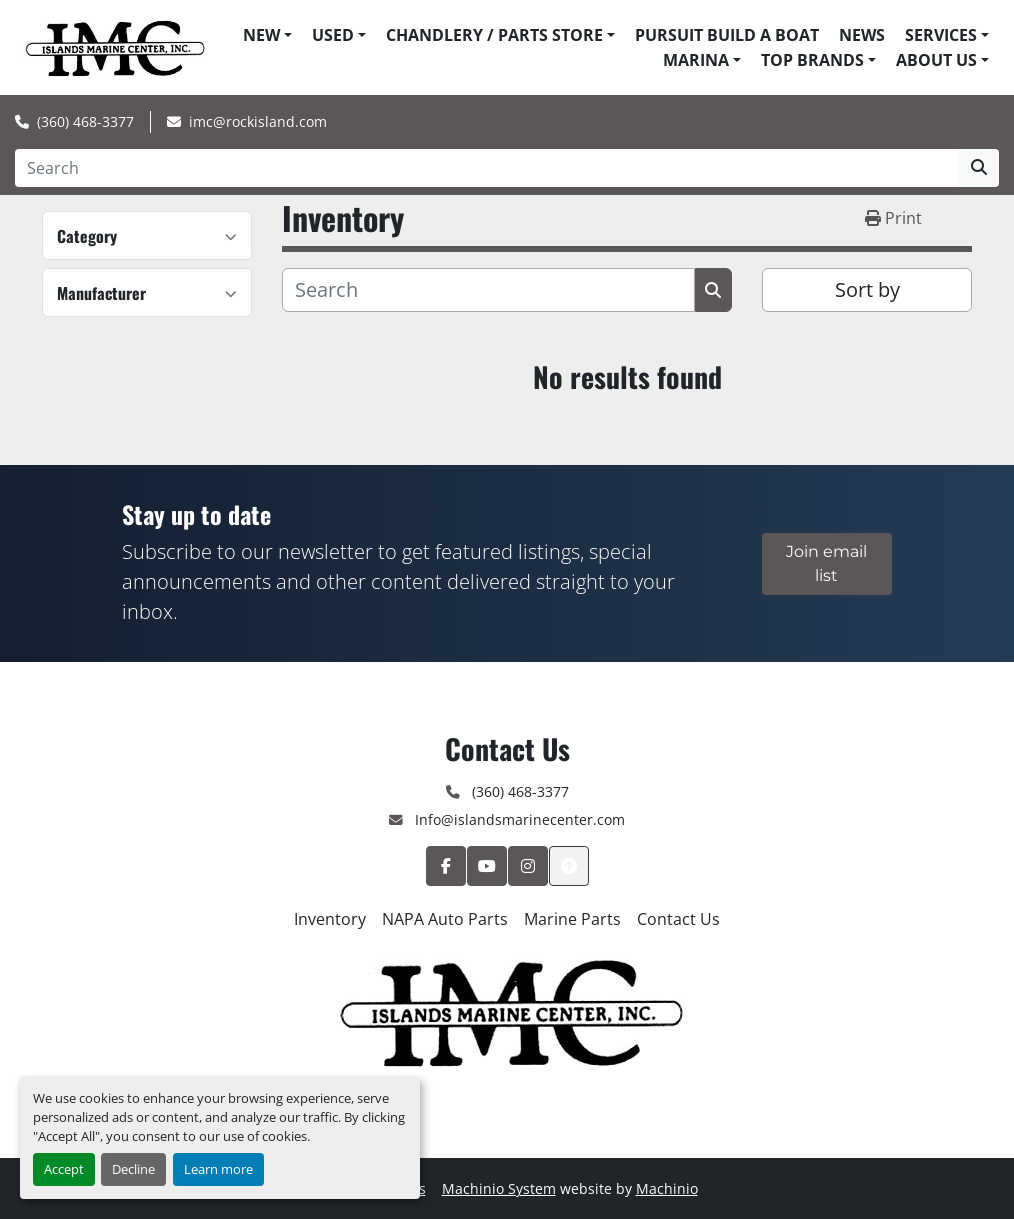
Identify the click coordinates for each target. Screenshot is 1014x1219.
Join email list (826, 563)
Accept (64, 1169)
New (261, 35)
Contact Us (678, 919)
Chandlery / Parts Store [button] (494, 35)
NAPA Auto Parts (445, 919)
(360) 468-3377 (85, 121)
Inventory (330, 919)
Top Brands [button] (812, 60)
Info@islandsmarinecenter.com (518, 819)
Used (333, 35)
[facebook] (446, 866)
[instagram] (528, 866)
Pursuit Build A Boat (727, 35)
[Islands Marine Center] (507, 1010)
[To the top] (569, 866)
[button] (267, 35)
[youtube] (487, 866)
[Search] (487, 168)
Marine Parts (572, 919)
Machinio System (499, 1188)
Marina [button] (696, 60)
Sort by (867, 289)
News (862, 35)
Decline (133, 1169)
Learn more (218, 1169)
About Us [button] (936, 60)
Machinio (667, 1188)
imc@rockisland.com (258, 121)
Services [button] (941, 35)
